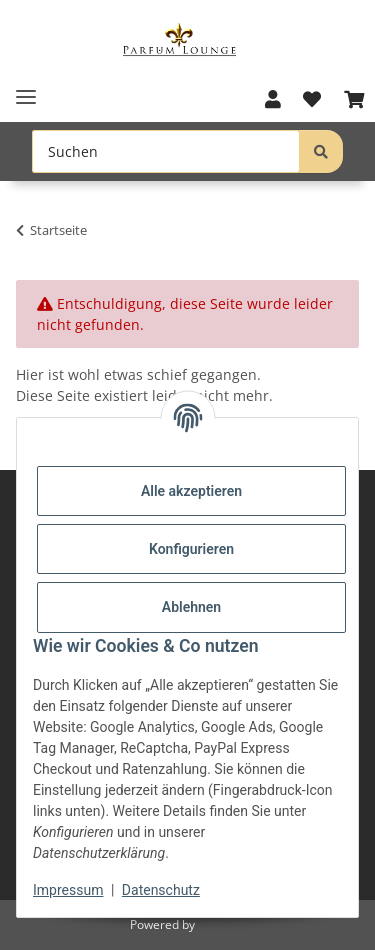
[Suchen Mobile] (166, 151)
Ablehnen (191, 607)
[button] (273, 99)
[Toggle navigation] (26, 89)
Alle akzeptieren (191, 491)
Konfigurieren (191, 549)
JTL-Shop (222, 924)
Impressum (68, 890)
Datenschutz (161, 890)
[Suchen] (321, 151)
